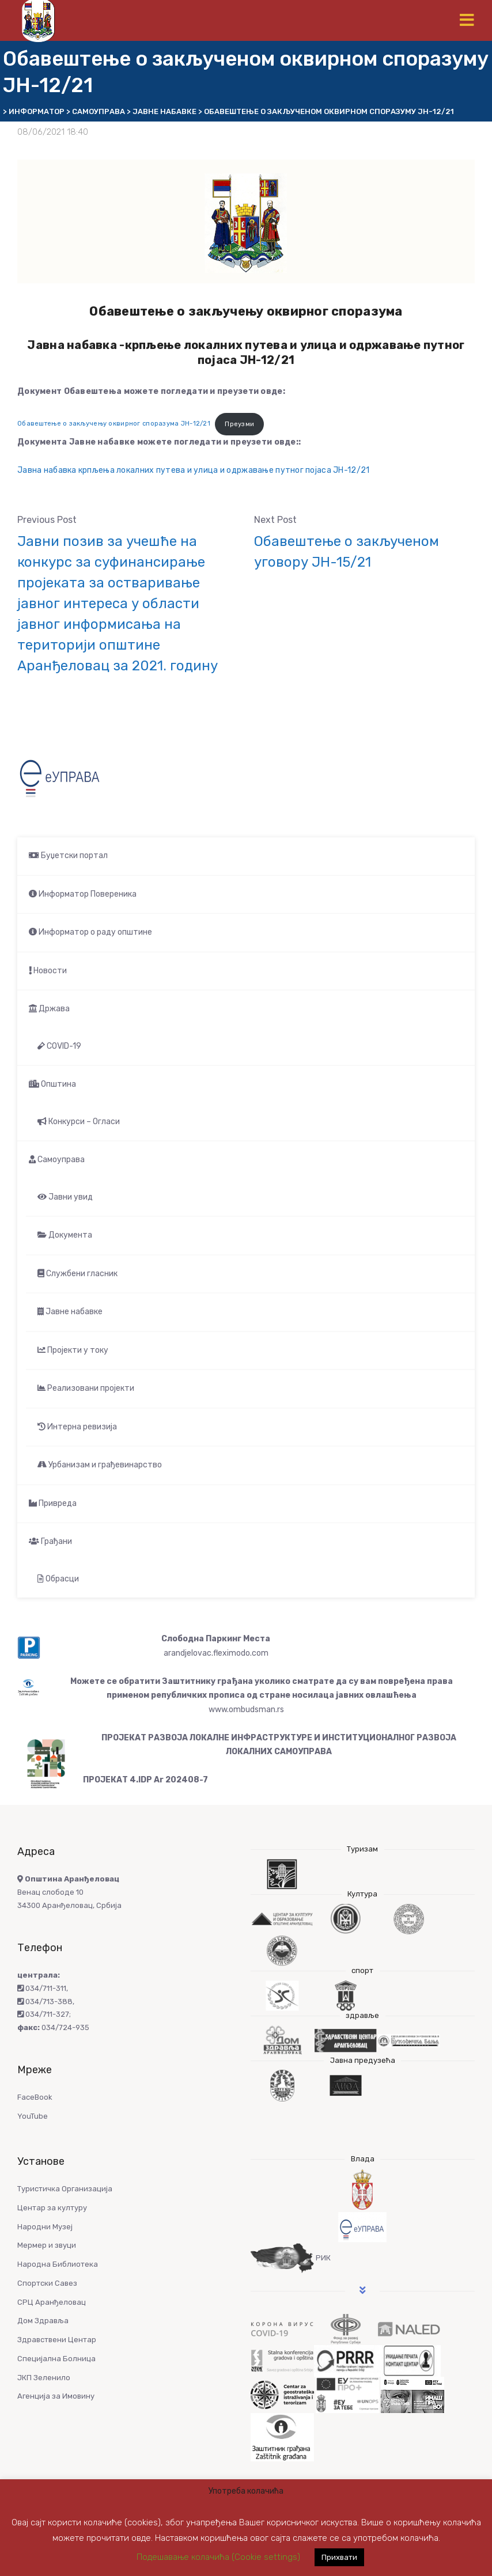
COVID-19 (59, 1046)
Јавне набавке (70, 1312)
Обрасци (58, 1579)
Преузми (239, 424)
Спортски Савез (47, 2283)
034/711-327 (43, 2014)
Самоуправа (57, 1159)
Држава (49, 1009)
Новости (48, 971)
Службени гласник (77, 1273)
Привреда (53, 1503)
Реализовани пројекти (85, 1388)
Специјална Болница (56, 2358)
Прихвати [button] (339, 2557)
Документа (64, 1235)
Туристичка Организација (64, 2188)
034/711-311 (41, 1988)
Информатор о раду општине (90, 932)
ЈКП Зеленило (43, 2377)
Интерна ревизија (77, 1427)
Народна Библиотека (57, 2264)
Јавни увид (65, 1197)
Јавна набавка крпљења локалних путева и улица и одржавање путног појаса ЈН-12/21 (193, 470)
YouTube (32, 2116)
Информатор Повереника (83, 894)
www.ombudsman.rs (246, 1709)
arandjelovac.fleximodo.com (216, 1653)
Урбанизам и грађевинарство (99, 1465)
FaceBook (34, 2097)
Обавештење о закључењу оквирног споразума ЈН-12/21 (113, 424)
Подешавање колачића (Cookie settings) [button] (218, 2557)
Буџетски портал (68, 855)
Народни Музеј (45, 2226)
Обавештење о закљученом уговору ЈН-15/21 (346, 551)
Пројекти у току (72, 1350)
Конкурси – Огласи (78, 1121)
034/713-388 (45, 2001)
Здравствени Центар (56, 2339)
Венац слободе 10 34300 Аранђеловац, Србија (69, 1892)
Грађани (50, 1541)
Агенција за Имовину (55, 2396)
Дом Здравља (43, 2320)
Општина (52, 1084)
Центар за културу (52, 2207)
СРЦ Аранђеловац (51, 2302)
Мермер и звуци (46, 2245)
